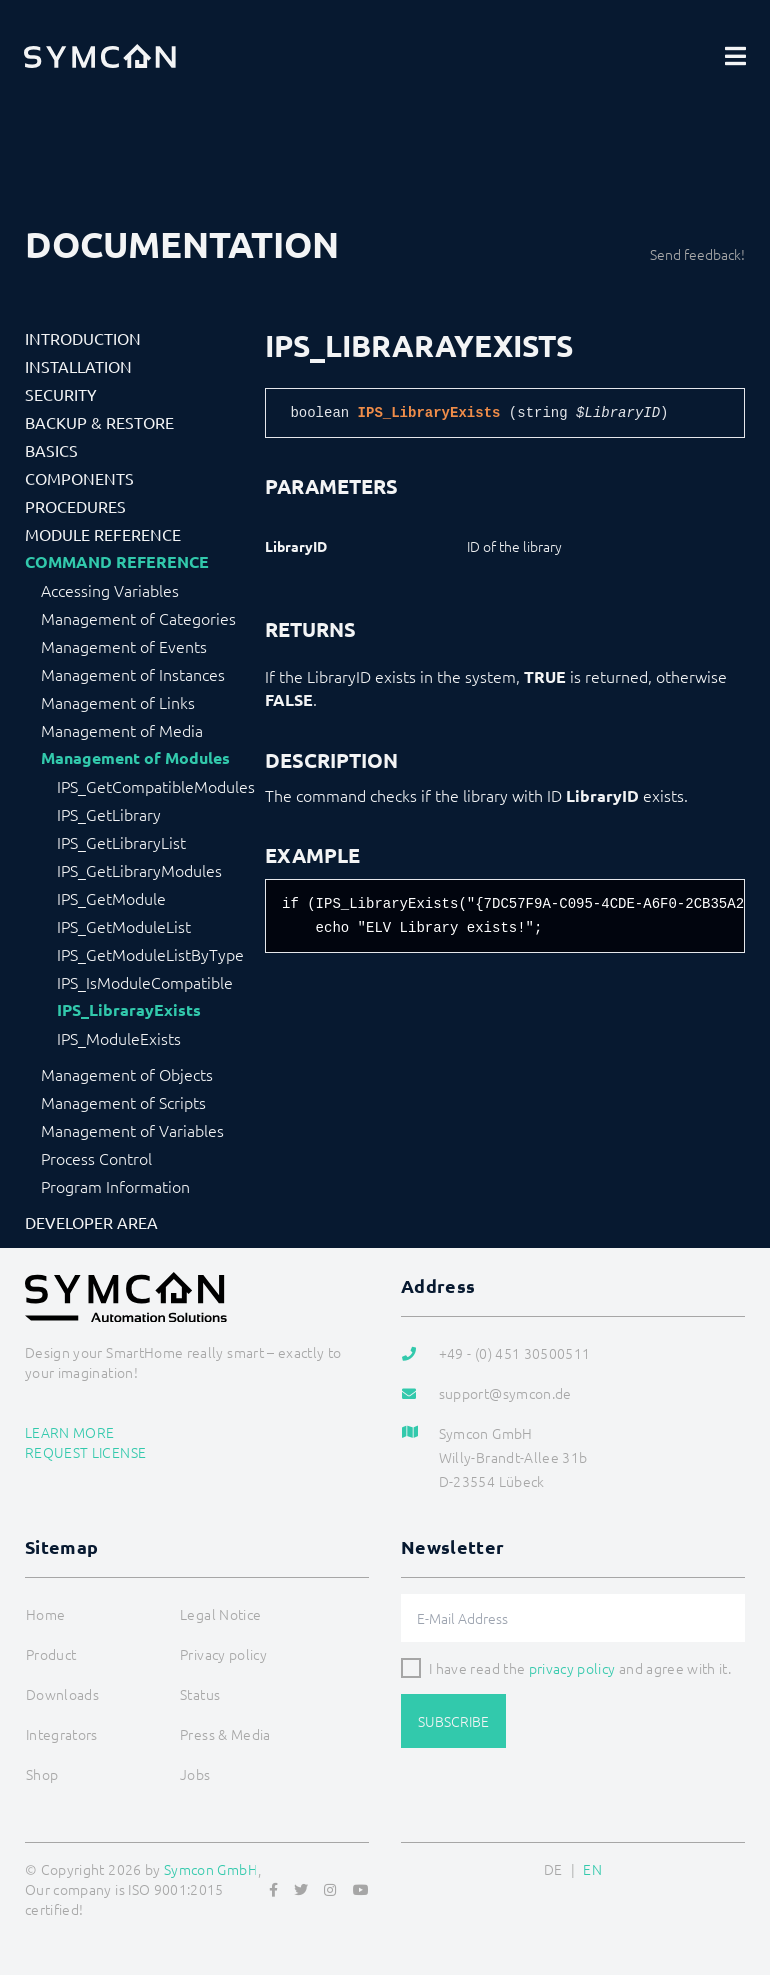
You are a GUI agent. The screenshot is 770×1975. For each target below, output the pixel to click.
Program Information (115, 1186)
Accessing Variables (110, 590)
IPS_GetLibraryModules (139, 870)
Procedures (75, 506)
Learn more (70, 1432)
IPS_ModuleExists (119, 1038)
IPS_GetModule (111, 898)
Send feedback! (697, 254)
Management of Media (122, 730)
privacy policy (572, 1668)
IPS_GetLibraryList (121, 842)
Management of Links (118, 702)
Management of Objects (127, 1074)
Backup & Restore (99, 422)
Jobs (195, 1774)
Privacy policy (223, 1654)
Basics (51, 450)
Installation (78, 366)
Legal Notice (220, 1614)
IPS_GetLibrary (109, 814)
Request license (85, 1452)
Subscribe (453, 1721)
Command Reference (117, 562)
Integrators (62, 1734)
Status (200, 1694)
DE (553, 1869)
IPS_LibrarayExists (129, 1010)
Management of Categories (138, 618)
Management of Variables (132, 1130)
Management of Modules (135, 758)
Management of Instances (133, 674)
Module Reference (103, 534)
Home (45, 1614)
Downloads (62, 1694)
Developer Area (91, 1222)
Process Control (96, 1158)
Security (61, 394)
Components (79, 478)
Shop (42, 1774)
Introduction (83, 338)
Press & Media (225, 1734)
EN (592, 1869)
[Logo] (100, 56)
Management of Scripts (123, 1102)
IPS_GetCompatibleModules (156, 786)
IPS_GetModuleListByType (150, 954)
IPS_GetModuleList (124, 926)
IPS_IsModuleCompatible (145, 982)
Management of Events (124, 646)
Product (51, 1654)
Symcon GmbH (211, 1869)
